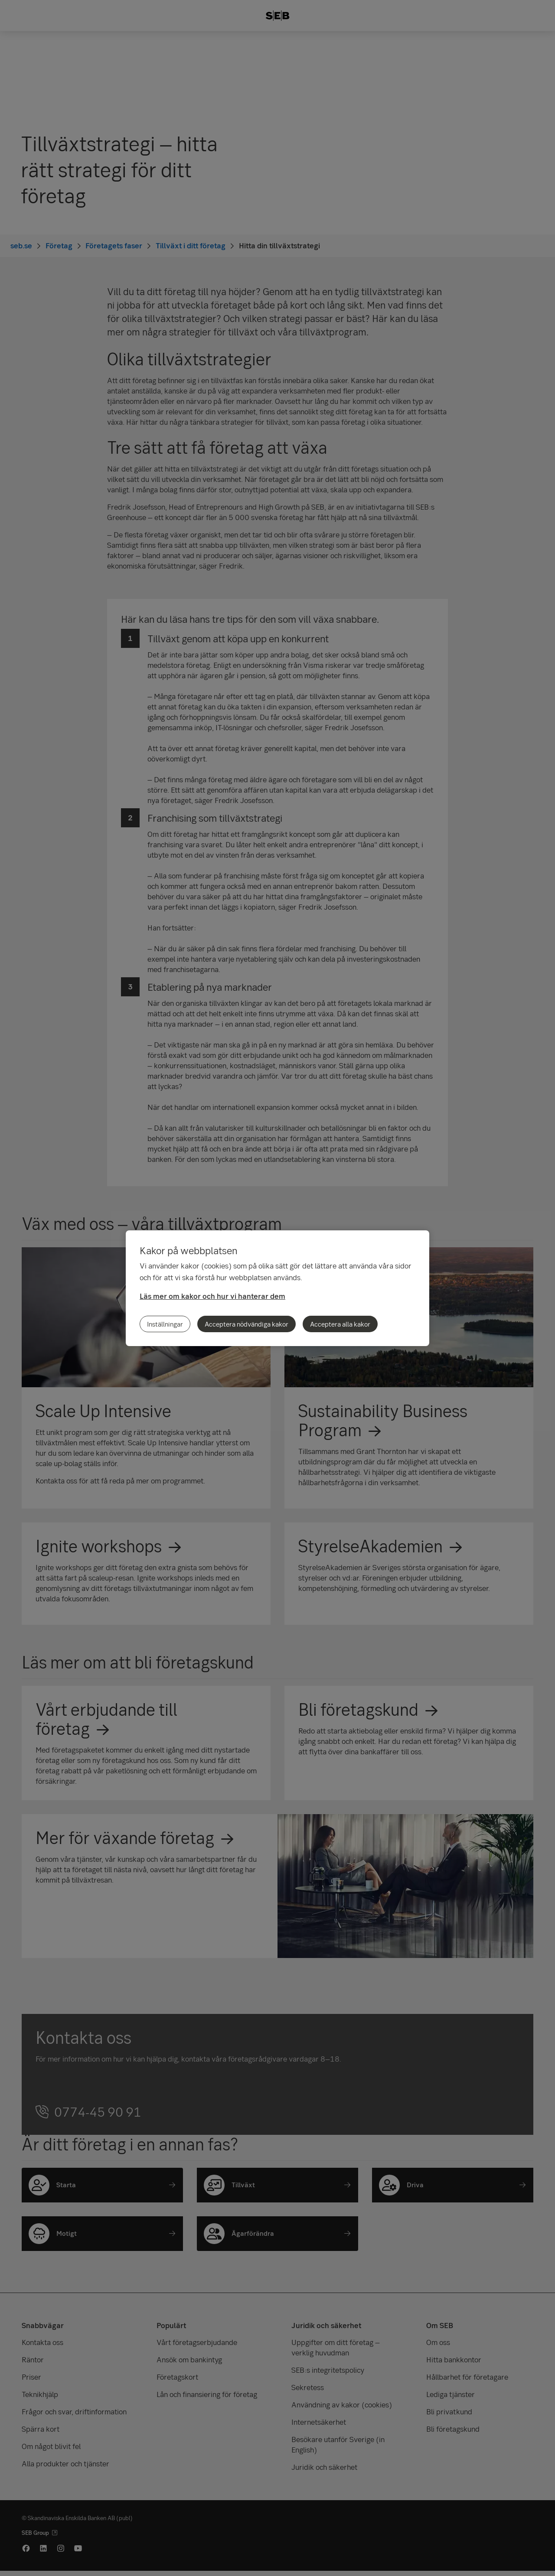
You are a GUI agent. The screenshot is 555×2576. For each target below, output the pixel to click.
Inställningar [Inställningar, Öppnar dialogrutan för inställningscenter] (165, 1324)
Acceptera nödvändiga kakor (246, 1324)
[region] (277, 1288)
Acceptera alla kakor (340, 1324)
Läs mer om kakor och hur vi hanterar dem (212, 1296)
